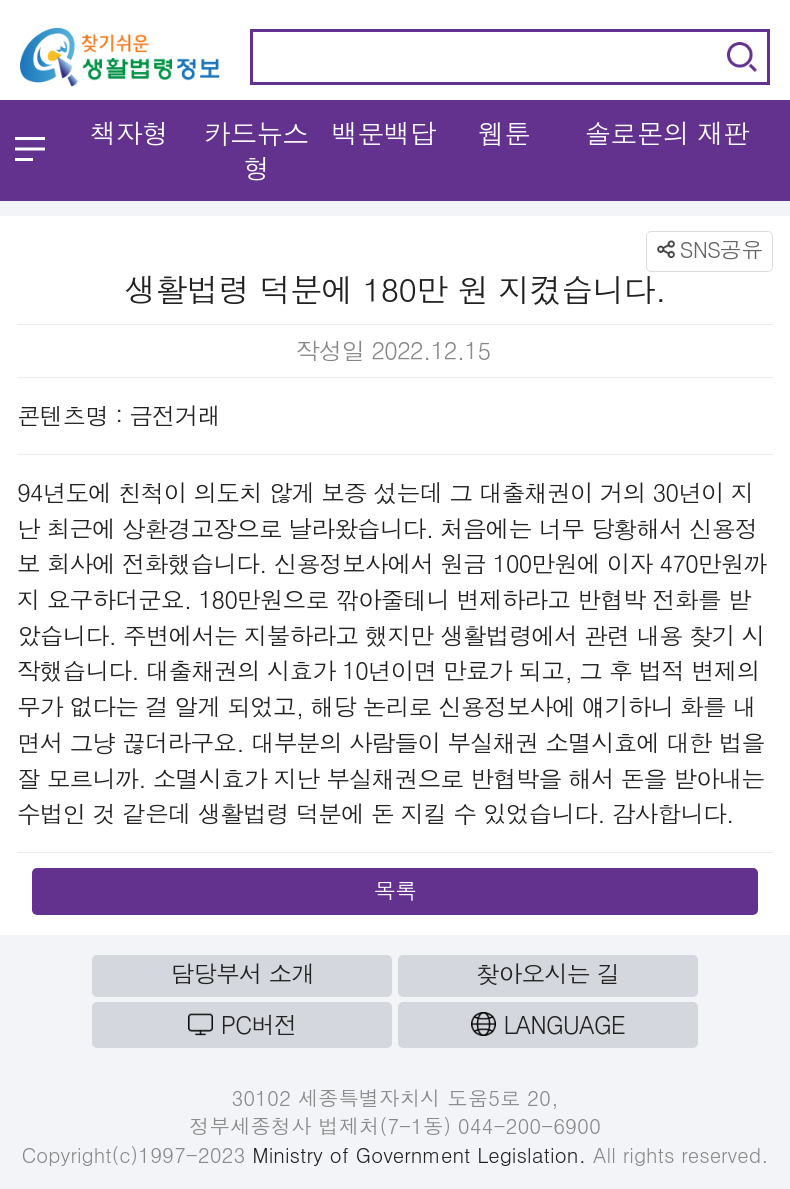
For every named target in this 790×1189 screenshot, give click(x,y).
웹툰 (504, 132)
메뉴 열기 (30, 149)
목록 (395, 889)
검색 (742, 57)
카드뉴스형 (256, 150)
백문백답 (383, 132)
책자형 (128, 132)
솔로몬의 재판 (666, 132)
